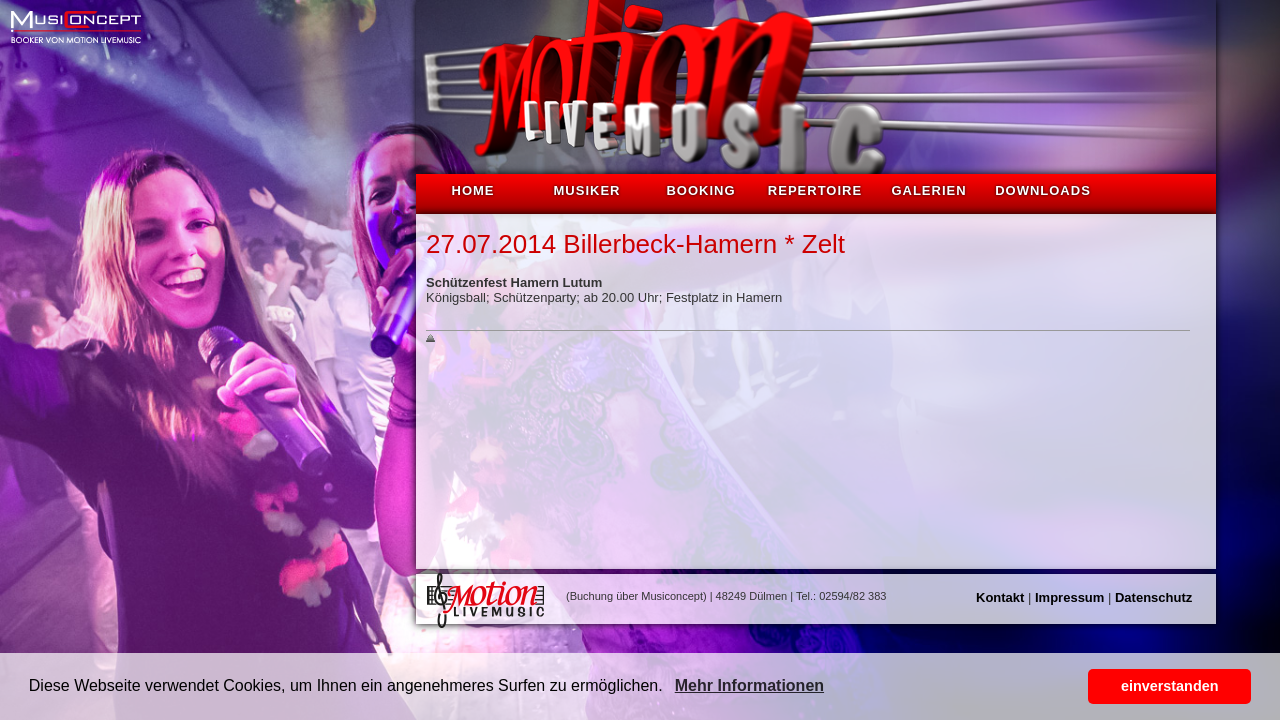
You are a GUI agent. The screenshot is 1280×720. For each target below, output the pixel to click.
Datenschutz (1153, 597)
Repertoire (815, 190)
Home (473, 190)
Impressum (1069, 597)
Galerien (928, 190)
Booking (700, 190)
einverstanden (1170, 686)
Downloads (1043, 190)
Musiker (587, 190)
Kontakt (1000, 597)
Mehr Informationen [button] (749, 685)
